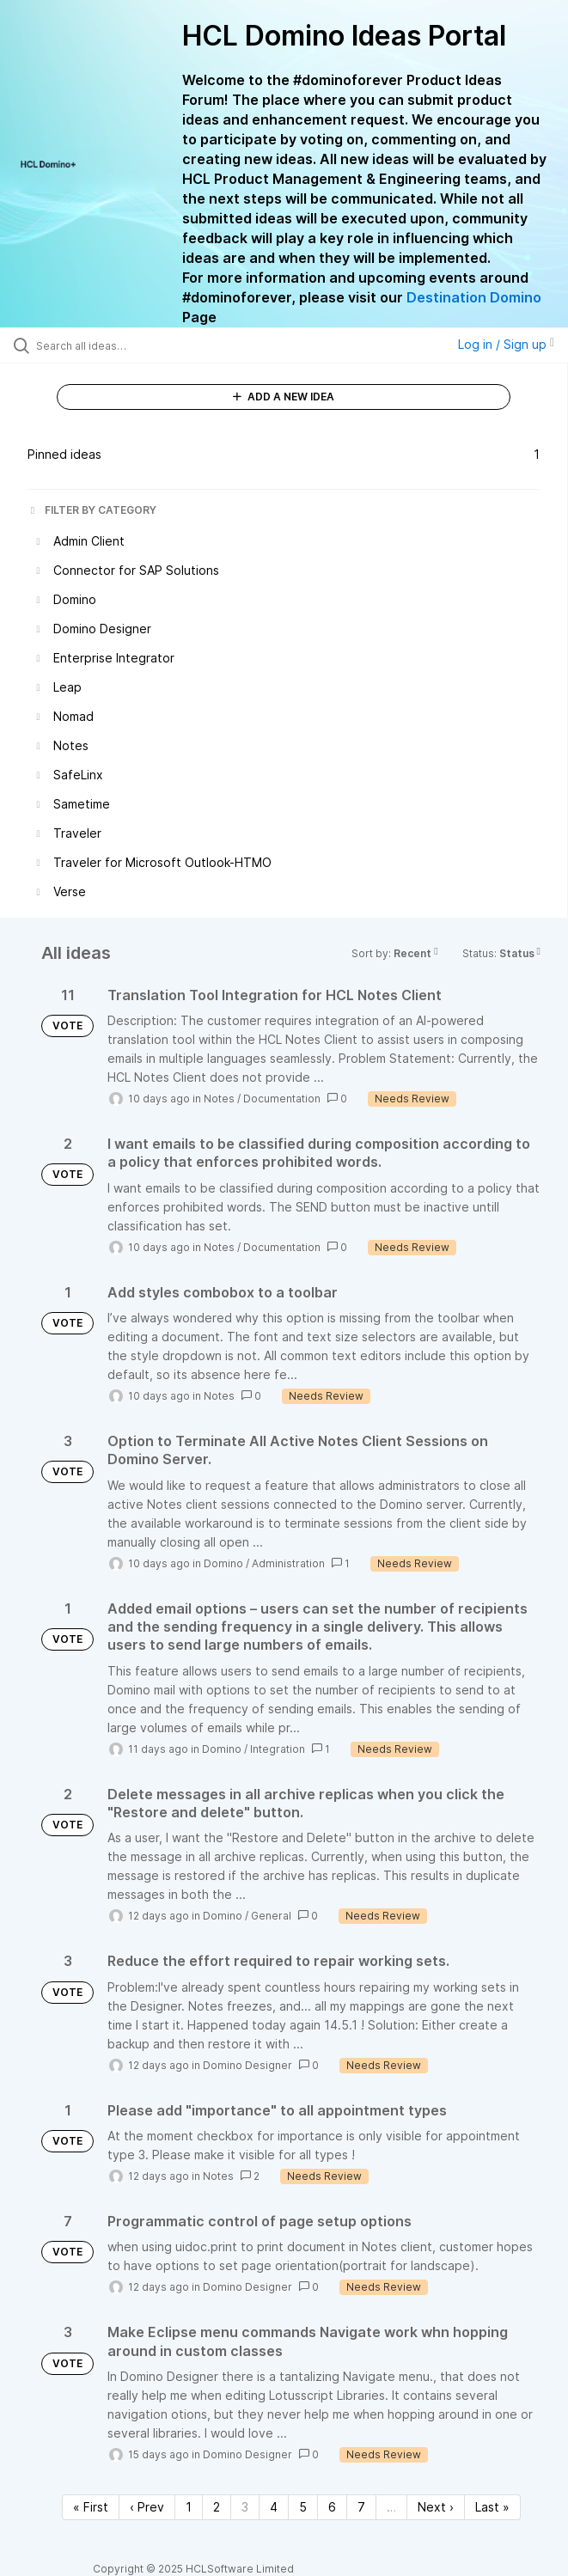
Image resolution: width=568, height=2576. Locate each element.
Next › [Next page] (436, 2507)
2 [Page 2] (216, 2507)
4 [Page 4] (274, 2507)
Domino (223, 1563)
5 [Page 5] (303, 2507)
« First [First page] (90, 2507)
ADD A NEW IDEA (283, 396)
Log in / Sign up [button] (506, 344)
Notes (219, 1098)
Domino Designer (247, 2065)
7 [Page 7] (361, 2507)
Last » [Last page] (492, 2507)
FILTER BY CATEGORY (91, 510)
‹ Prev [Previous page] (147, 2507)
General (271, 1915)
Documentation (282, 1098)
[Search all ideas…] (133, 345)
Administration (288, 1563)
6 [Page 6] (332, 2507)
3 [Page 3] (244, 2507)
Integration (277, 1749)
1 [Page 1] (189, 2507)
